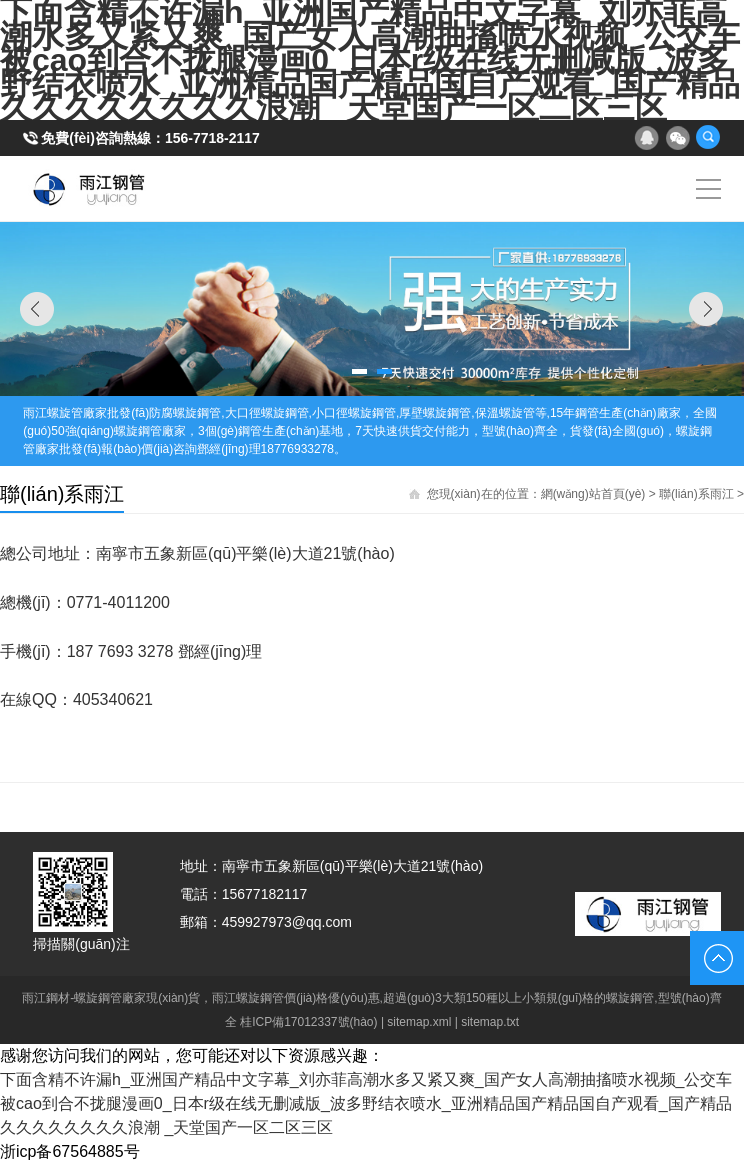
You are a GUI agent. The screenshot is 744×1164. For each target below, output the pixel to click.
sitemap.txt (490, 1022)
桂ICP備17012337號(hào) (308, 1022)
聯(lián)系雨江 (696, 494)
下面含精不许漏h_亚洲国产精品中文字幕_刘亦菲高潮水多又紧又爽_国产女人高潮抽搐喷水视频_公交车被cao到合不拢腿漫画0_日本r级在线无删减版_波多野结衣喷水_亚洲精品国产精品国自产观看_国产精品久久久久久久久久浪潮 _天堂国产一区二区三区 (366, 1103)
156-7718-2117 (212, 138)
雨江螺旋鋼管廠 (89, 189)
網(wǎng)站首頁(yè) (593, 494)
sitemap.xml (419, 1022)
